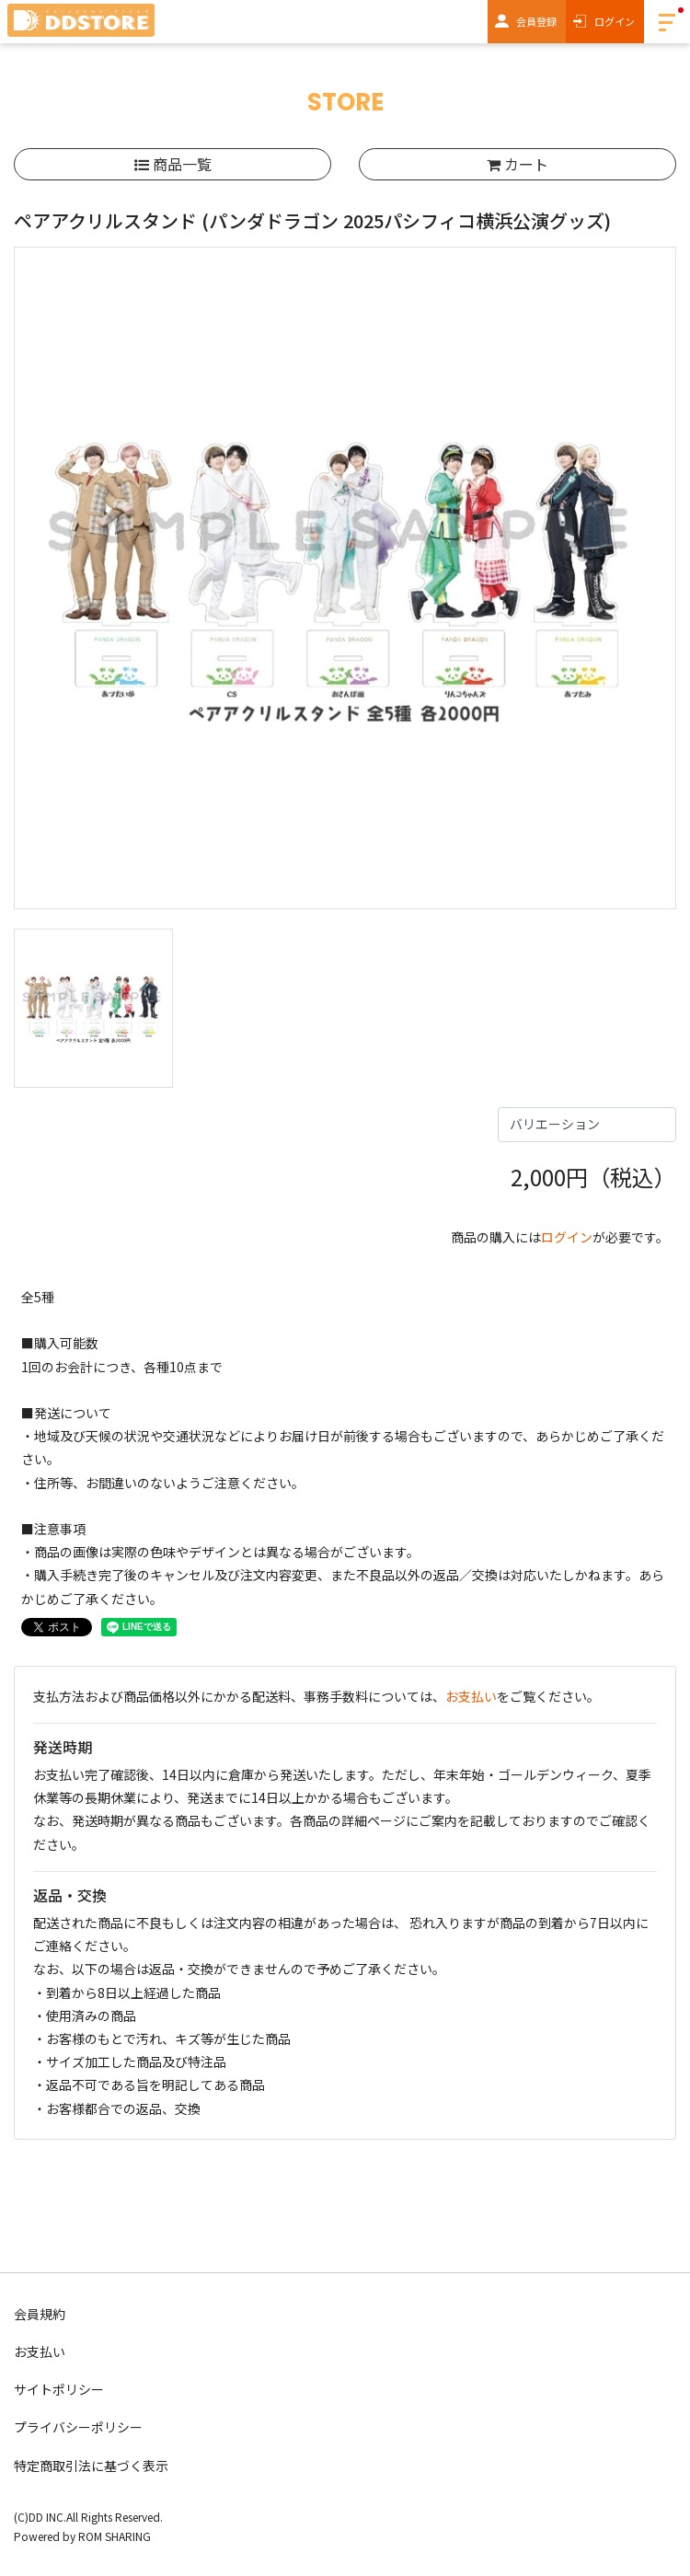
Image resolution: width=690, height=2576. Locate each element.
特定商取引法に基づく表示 (91, 2465)
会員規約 (39, 2314)
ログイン (614, 21)
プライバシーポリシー (78, 2427)
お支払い (471, 1696)
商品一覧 (173, 164)
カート (517, 164)
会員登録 (536, 21)
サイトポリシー (59, 2389)
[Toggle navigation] (667, 22)
